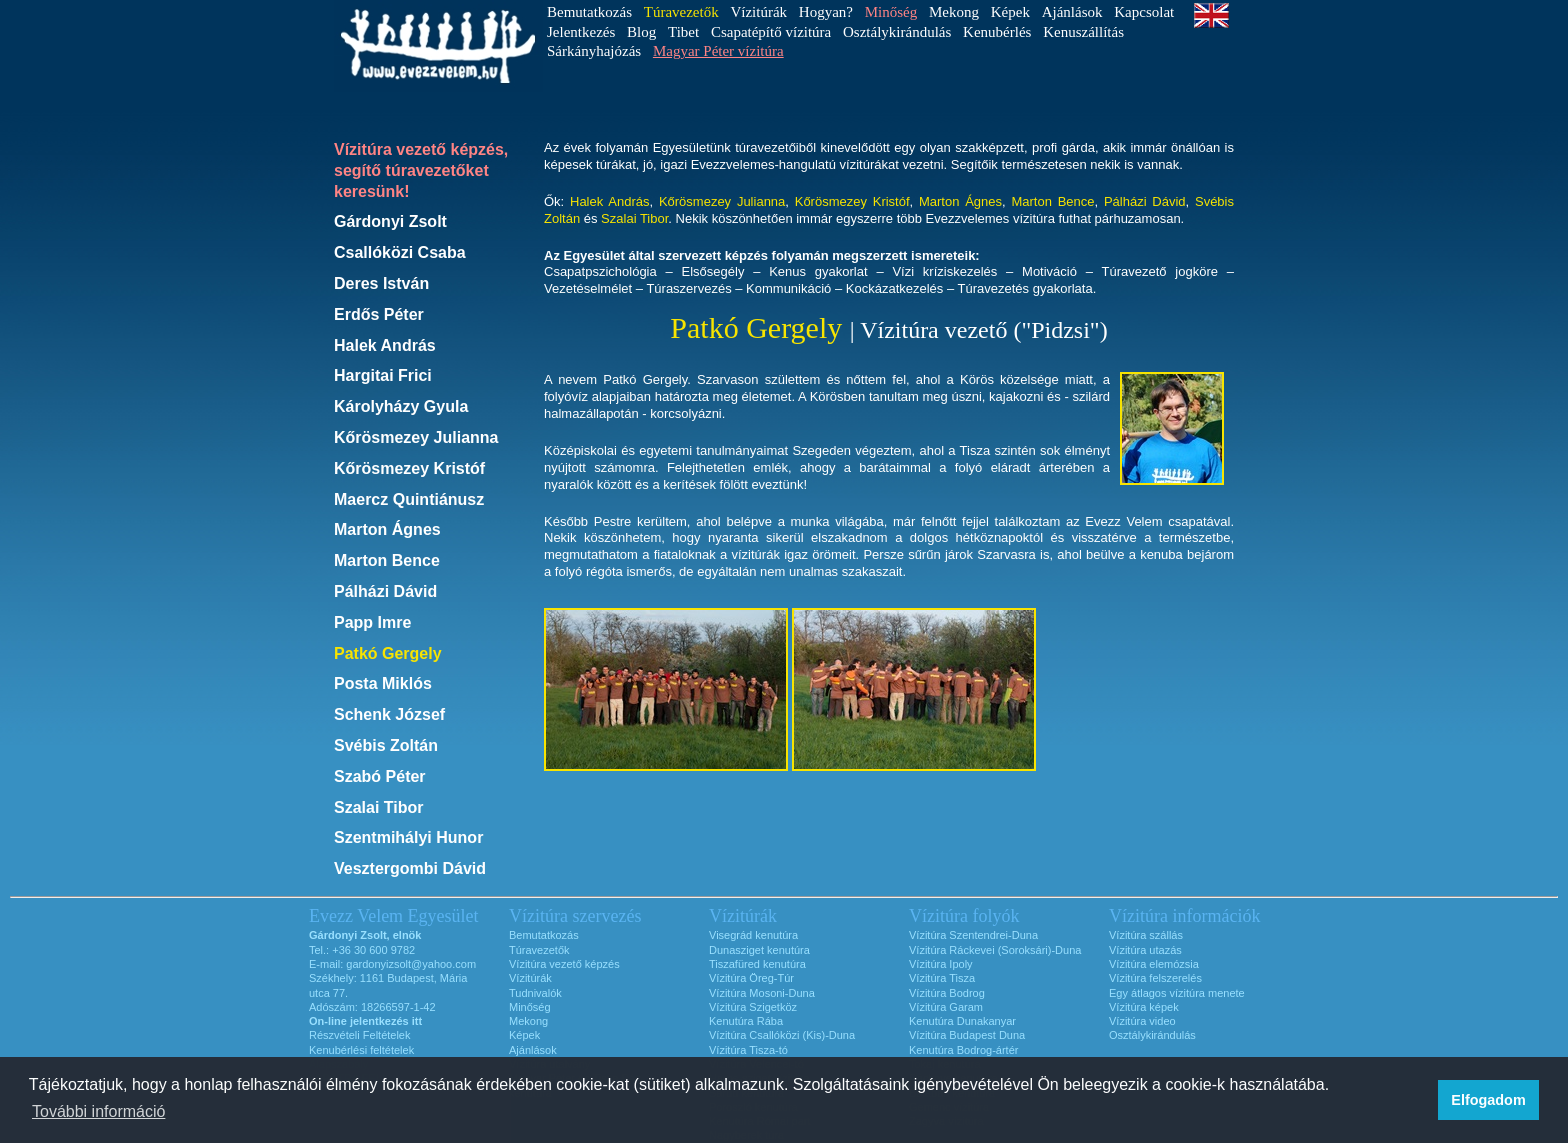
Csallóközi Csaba (400, 252)
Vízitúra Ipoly (941, 964)
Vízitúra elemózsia (1154, 964)
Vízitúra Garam (946, 1007)
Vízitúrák (758, 12)
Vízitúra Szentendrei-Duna (973, 935)
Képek (1010, 12)
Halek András (385, 345)
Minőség (530, 1007)
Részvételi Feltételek (360, 1035)
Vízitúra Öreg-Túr (751, 978)
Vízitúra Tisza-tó (748, 1050)
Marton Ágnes (387, 529)
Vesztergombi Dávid (410, 868)
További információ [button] (98, 1111)
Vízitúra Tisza (942, 978)
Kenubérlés (997, 32)
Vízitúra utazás (1145, 950)
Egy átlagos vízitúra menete (1177, 993)
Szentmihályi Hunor (408, 837)
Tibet (683, 32)
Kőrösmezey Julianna (416, 437)
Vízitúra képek (1144, 1007)
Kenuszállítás (1083, 32)
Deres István (381, 283)
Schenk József (389, 714)
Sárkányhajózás (594, 51)
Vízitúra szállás (1146, 935)
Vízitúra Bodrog (947, 993)
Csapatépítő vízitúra (771, 32)
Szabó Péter (380, 776)
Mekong (954, 12)
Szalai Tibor (379, 807)
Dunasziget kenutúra (759, 950)
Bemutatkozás (589, 12)
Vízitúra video (1142, 1021)
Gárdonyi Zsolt (390, 221)
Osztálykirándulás (897, 32)
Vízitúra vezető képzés (564, 964)
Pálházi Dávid (385, 591)
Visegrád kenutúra (753, 935)
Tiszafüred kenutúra (757, 964)
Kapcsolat (1144, 12)
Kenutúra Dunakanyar (962, 1021)
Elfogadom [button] (1488, 1100)
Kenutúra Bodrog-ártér (963, 1050)
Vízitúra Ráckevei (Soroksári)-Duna (995, 950)
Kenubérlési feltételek (361, 1050)
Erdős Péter (379, 314)
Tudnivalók (535, 993)
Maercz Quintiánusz (409, 499)
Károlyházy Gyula (401, 406)
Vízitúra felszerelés (1155, 978)
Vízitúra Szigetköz (753, 1007)
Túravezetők (539, 950)
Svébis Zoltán (386, 745)
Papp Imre (372, 622)
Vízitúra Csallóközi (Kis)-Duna (782, 1035)
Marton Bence (387, 560)
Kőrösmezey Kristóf (409, 468)
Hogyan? (826, 12)
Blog (641, 32)
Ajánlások (1072, 12)
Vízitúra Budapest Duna (967, 1035)
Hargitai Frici (383, 375)
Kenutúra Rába (746, 1021)
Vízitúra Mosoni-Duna (762, 993)
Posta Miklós (383, 683)
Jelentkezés (581, 32)
